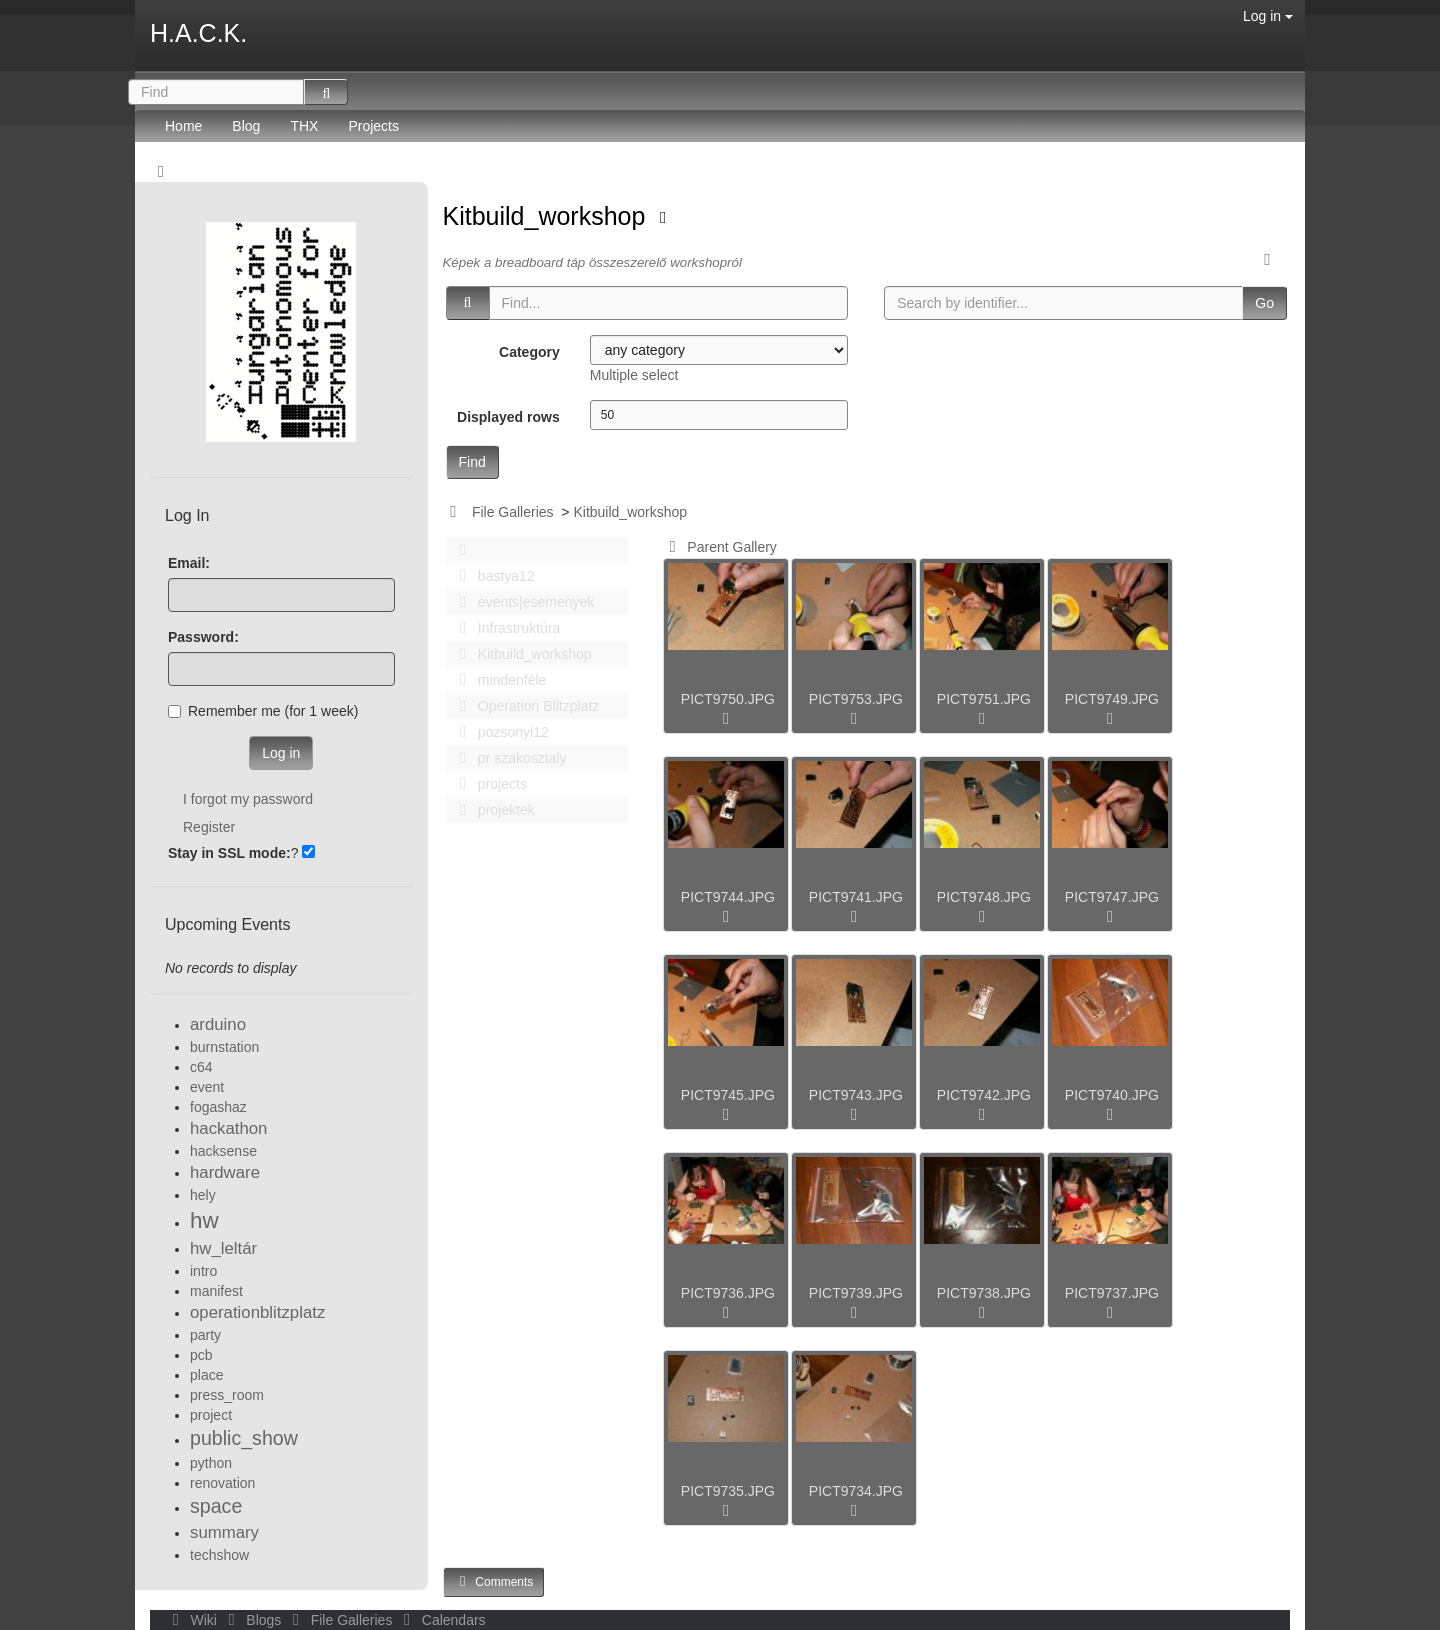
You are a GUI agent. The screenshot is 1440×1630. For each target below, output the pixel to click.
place (206, 1375)
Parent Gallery (719, 547)
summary (224, 1532)
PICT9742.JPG (984, 1095)
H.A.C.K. (198, 33)
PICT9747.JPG (1112, 897)
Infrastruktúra (505, 628)
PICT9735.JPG (728, 1491)
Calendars (440, 1620)
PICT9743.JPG (856, 1095)
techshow (219, 1555)
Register (209, 827)
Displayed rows (508, 417)
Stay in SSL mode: (229, 853)
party (205, 1335)
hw (204, 1220)
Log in (1268, 16)
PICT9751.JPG (984, 699)
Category (529, 352)
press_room (227, 1395)
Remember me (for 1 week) (263, 711)
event (207, 1087)
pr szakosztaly (508, 758)
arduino (218, 1024)
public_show (244, 1438)
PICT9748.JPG (984, 897)
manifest (216, 1291)
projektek (492, 810)
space (216, 1506)
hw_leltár (223, 1248)
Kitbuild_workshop (548, 216)
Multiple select (634, 375)
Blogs (253, 1620)
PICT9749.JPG (1112, 699)
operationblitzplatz (257, 1312)
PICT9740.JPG (1112, 1095)
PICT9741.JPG (856, 897)
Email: (189, 563)
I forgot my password (248, 799)
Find (472, 462)
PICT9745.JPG (728, 1095)
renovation (222, 1483)
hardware (225, 1172)
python (211, 1463)
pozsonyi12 (499, 732)
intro (203, 1271)
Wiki (193, 1620)
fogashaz (218, 1107)
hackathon (228, 1128)
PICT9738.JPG (984, 1293)
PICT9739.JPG (856, 1293)
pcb (201, 1355)
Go (1264, 303)
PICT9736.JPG (728, 1293)
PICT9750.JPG (728, 699)
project (211, 1415)
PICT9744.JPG (728, 897)
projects (488, 784)
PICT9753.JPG (856, 699)
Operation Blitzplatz (524, 706)
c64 (201, 1067)
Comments (494, 1581)
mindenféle (498, 680)
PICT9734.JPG (856, 1491)
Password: (203, 637)
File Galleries (513, 512)
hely (203, 1195)
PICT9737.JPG (1112, 1293)
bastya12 (492, 576)
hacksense (223, 1151)
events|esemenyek (522, 602)
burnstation (224, 1047)
